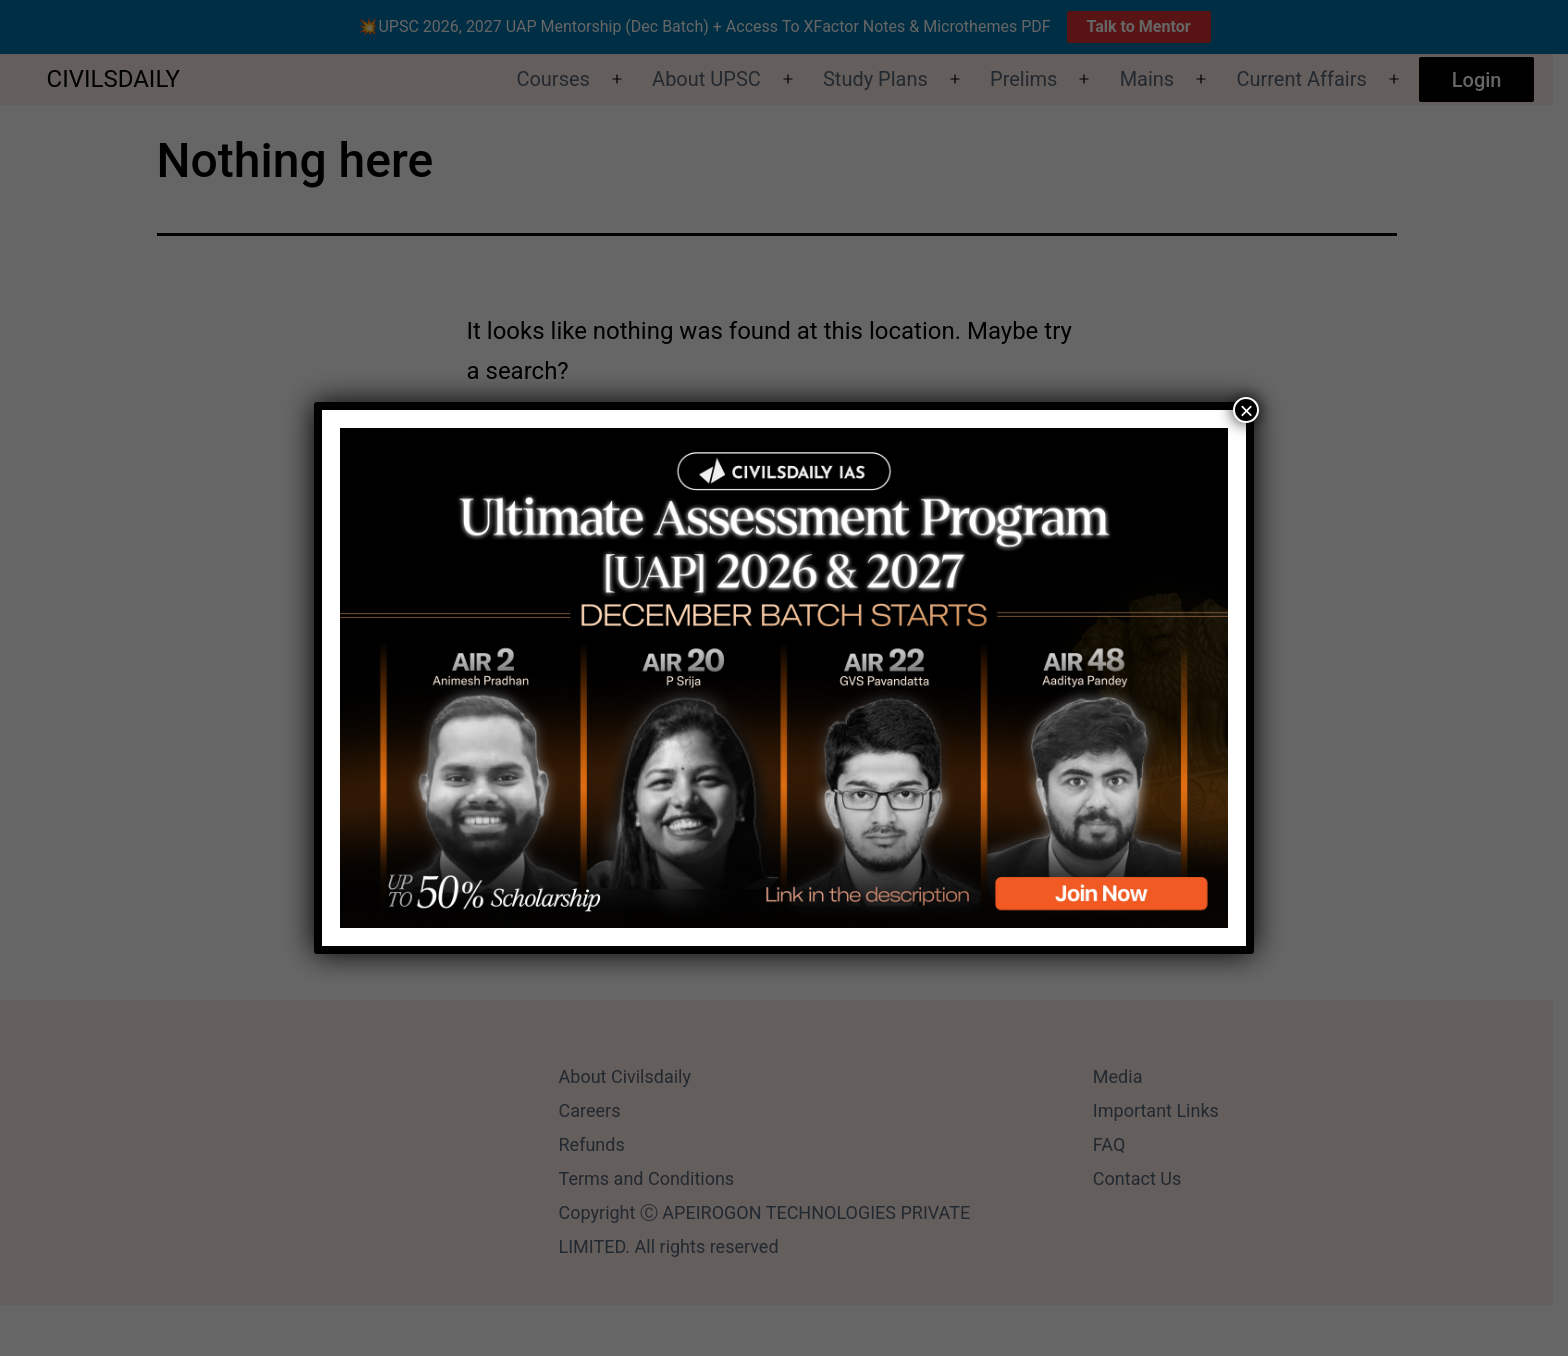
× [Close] (1246, 410)
